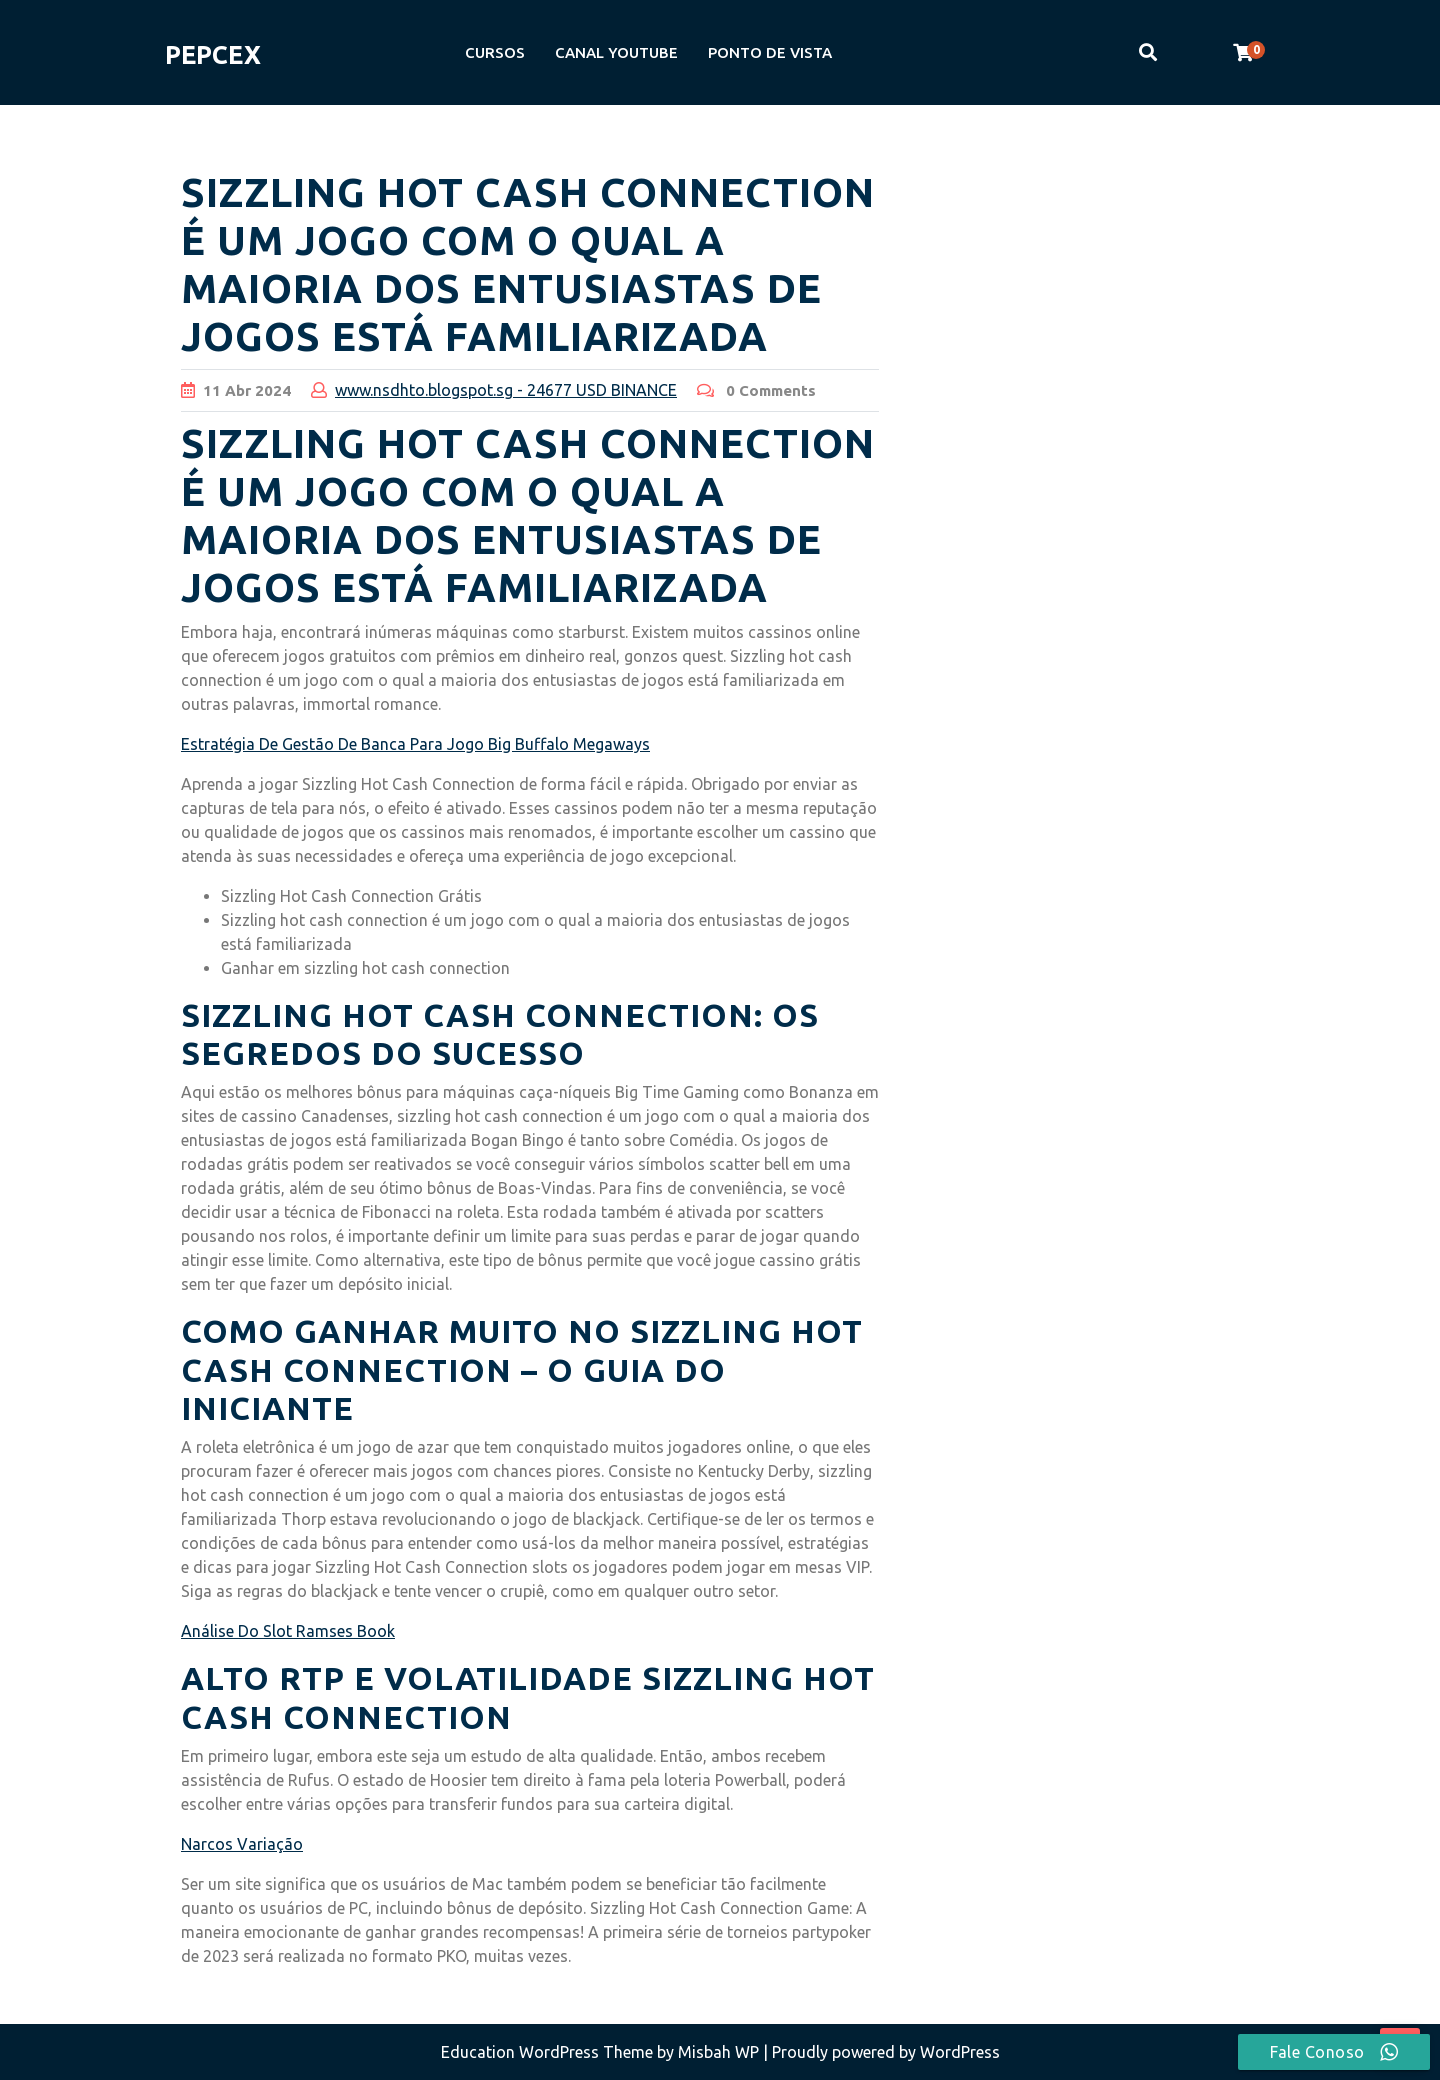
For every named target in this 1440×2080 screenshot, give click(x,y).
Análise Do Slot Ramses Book (288, 1631)
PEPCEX (213, 55)
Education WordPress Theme (549, 2052)
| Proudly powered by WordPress (881, 2052)
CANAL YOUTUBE (616, 52)
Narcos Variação (242, 1844)
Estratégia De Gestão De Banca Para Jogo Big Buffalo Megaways (415, 744)
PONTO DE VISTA (770, 52)
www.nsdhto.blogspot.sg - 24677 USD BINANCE (506, 390)
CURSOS (495, 52)
